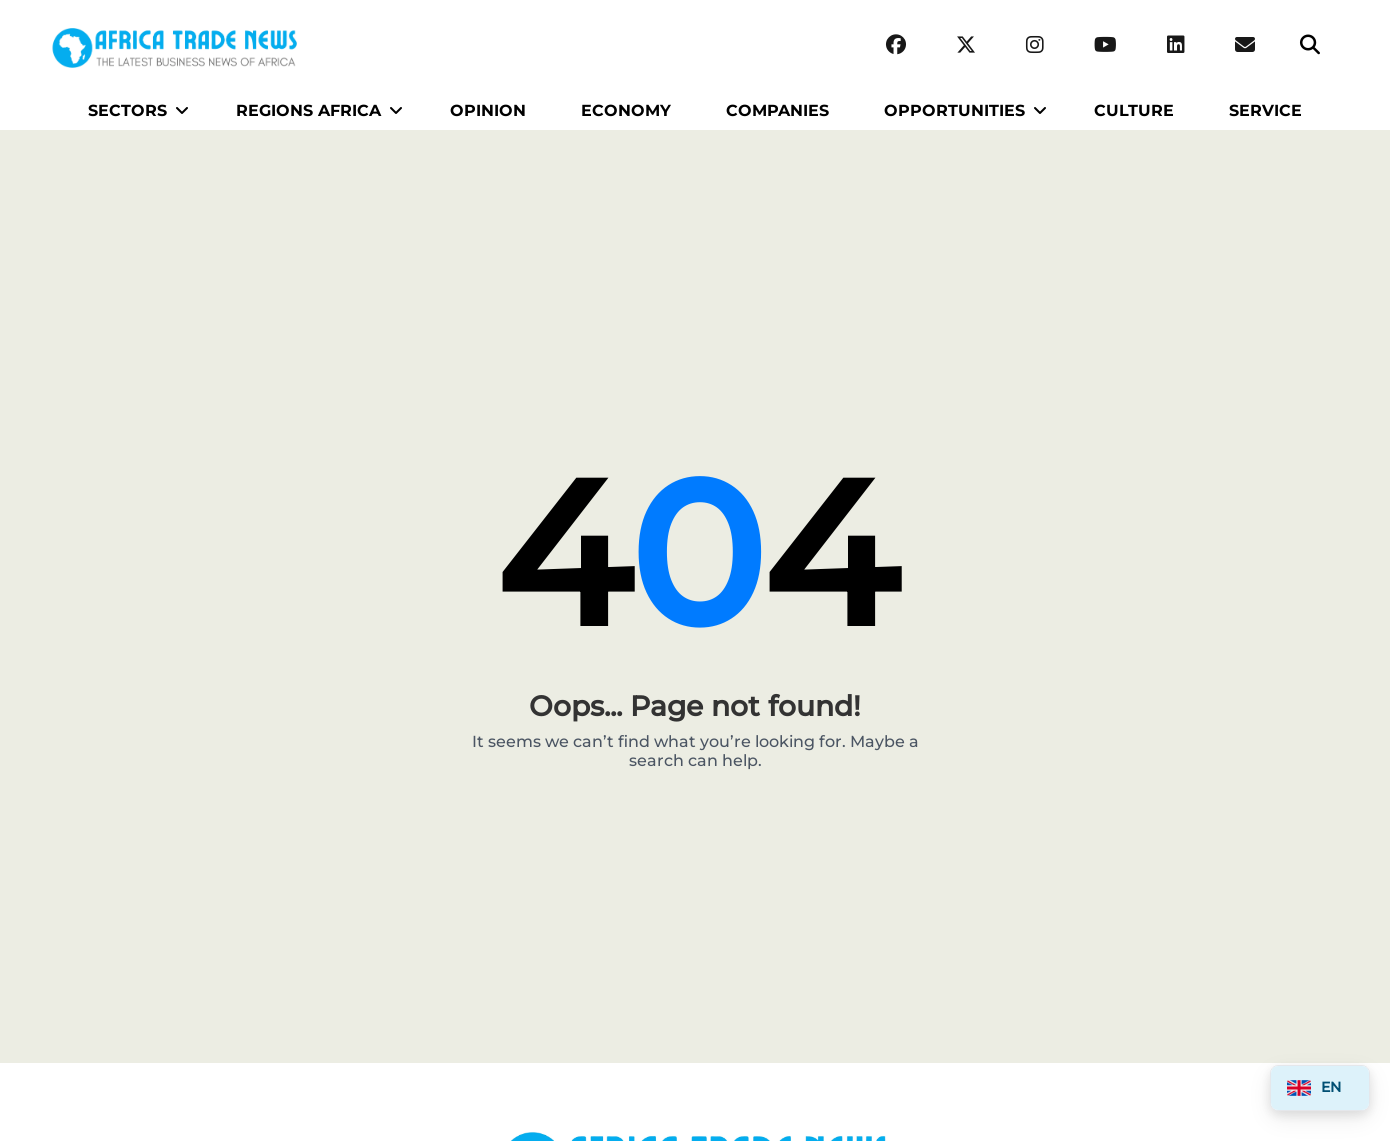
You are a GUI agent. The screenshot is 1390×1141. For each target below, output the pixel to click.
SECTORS (127, 110)
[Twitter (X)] (966, 45)
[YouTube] (1105, 45)
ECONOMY (626, 110)
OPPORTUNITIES (954, 110)
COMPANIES (777, 110)
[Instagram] (1035, 45)
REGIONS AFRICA (308, 110)
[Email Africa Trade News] (1245, 45)
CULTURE (1134, 110)
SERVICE (1265, 110)
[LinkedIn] (1176, 45)
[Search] (1310, 45)
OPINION (488, 110)
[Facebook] (896, 45)
